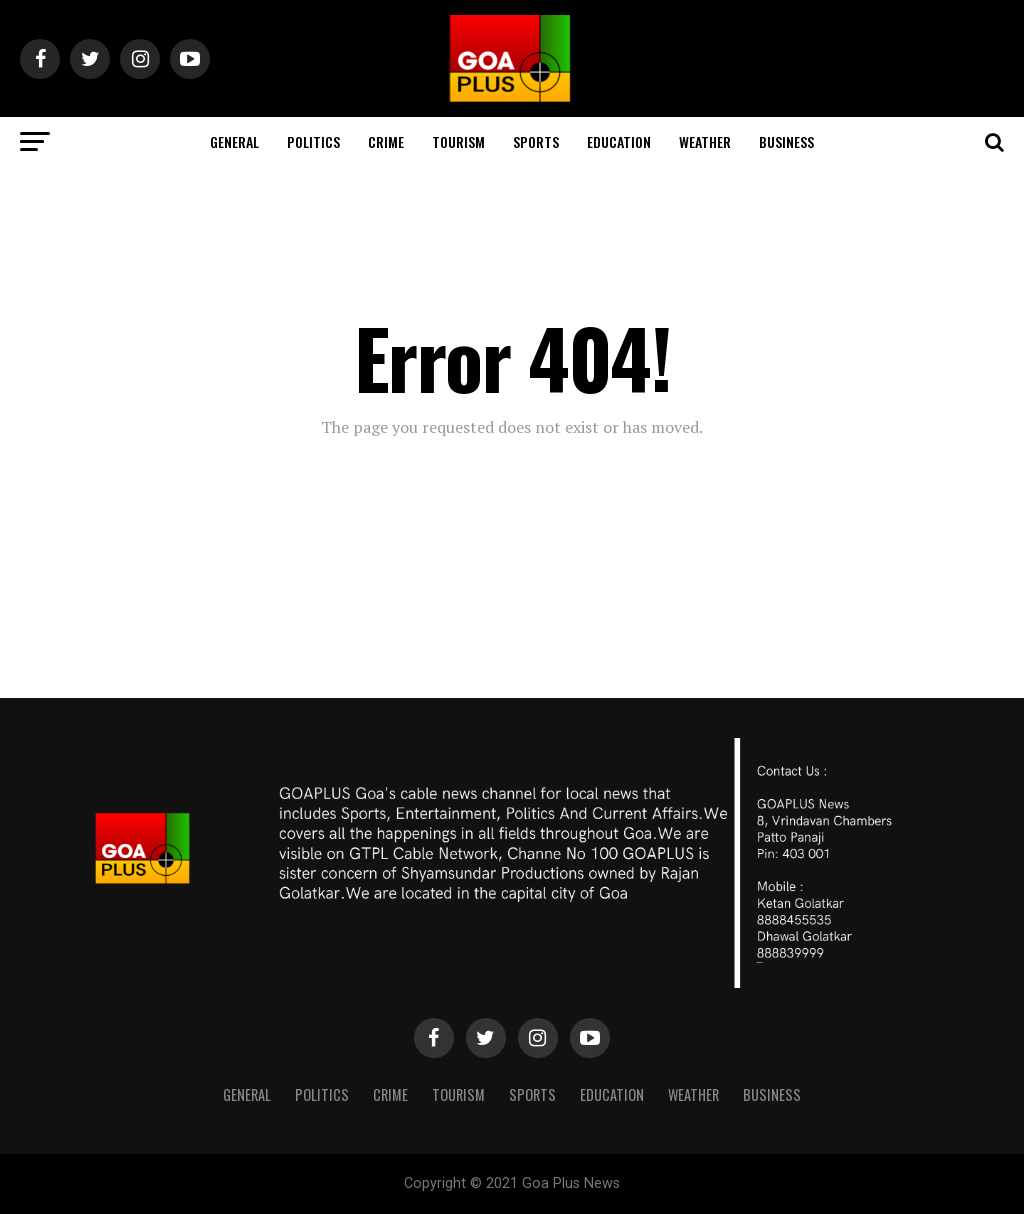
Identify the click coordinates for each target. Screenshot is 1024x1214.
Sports (536, 141)
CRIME (386, 141)
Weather (705, 141)
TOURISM (458, 141)
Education (619, 141)
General (234, 141)
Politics (313, 141)
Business (786, 141)
